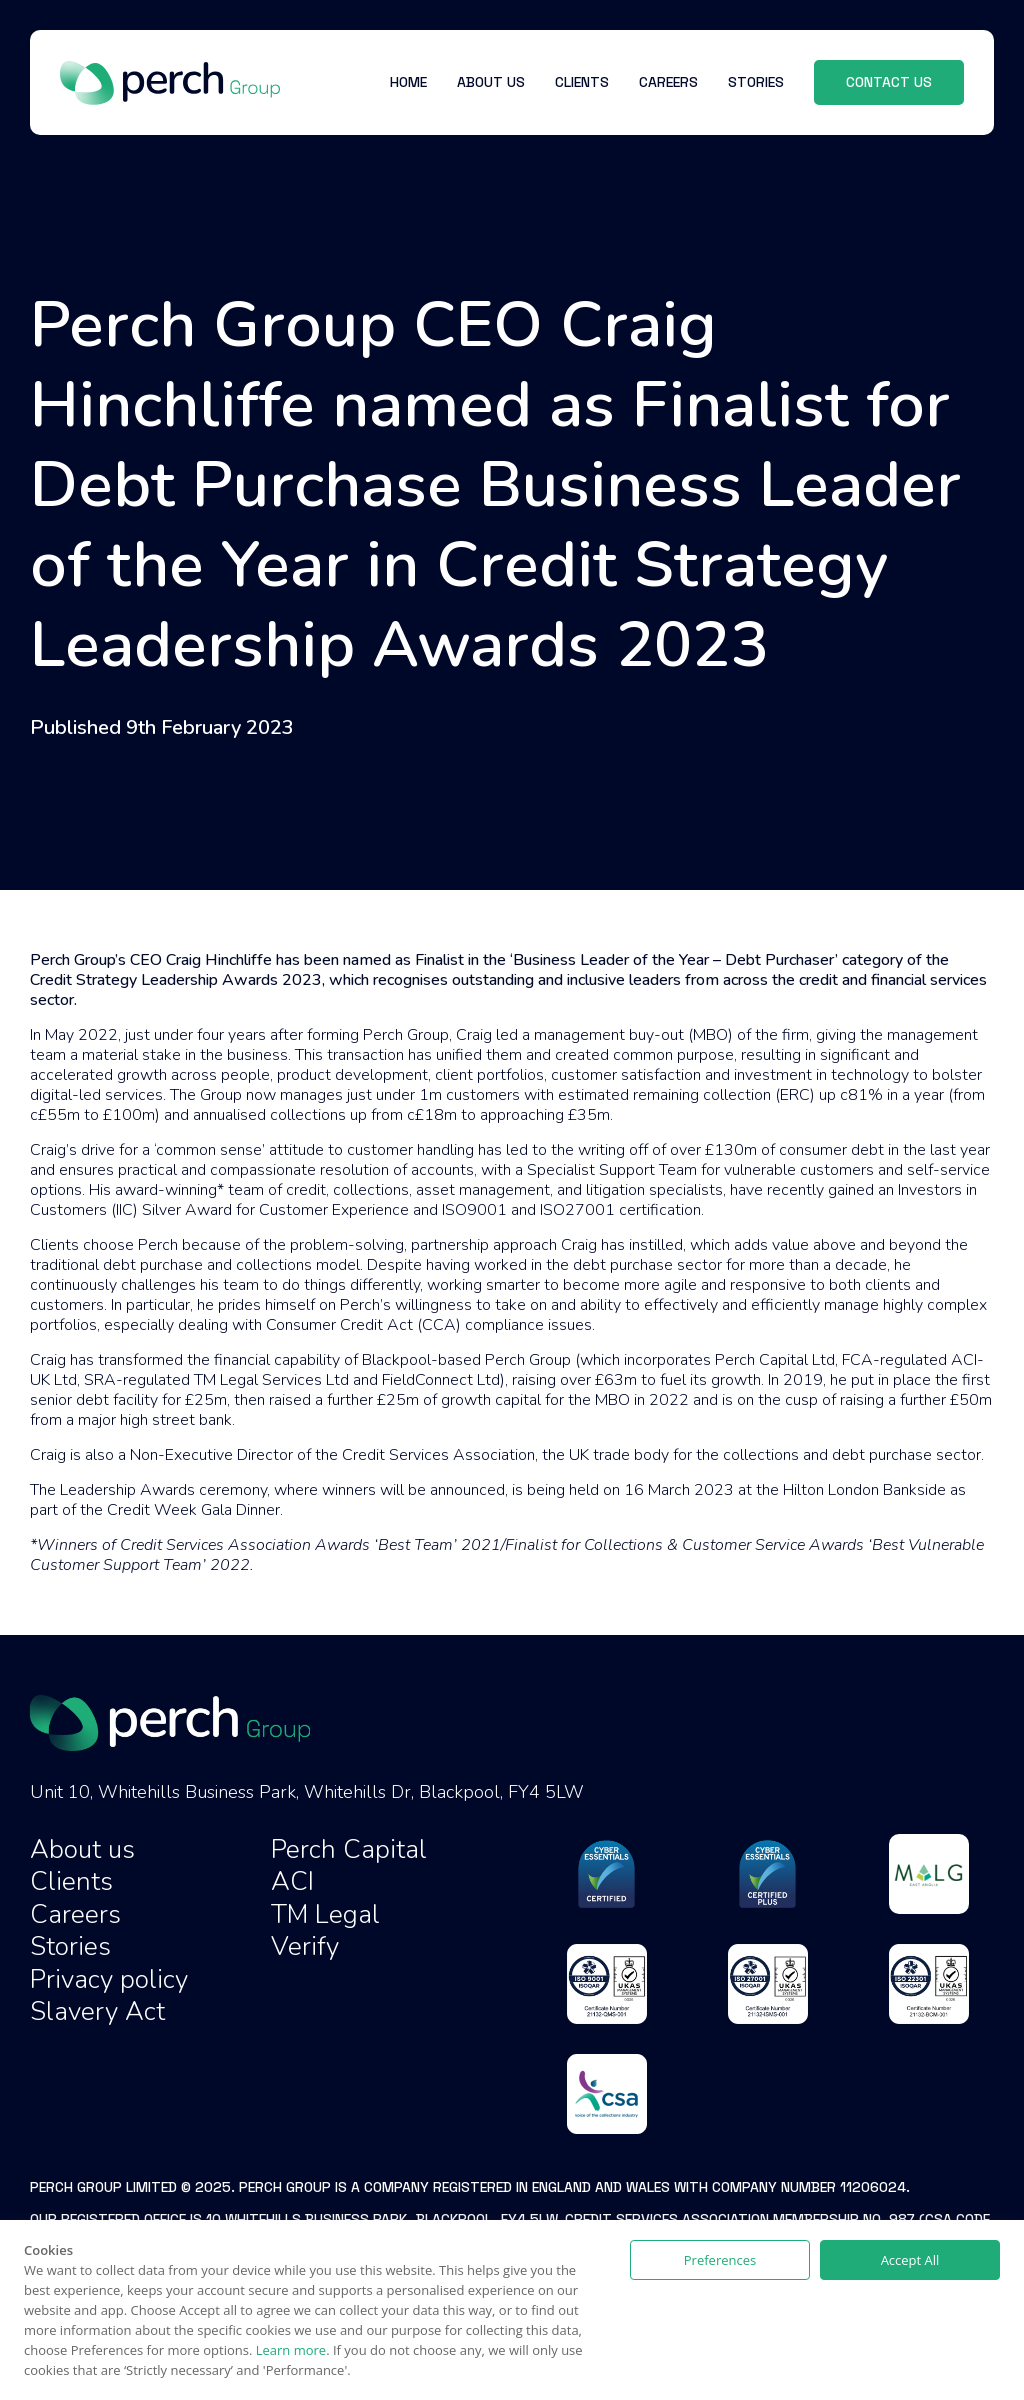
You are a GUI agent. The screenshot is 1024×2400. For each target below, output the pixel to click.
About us (82, 1849)
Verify (305, 1946)
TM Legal (325, 1914)
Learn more (291, 2350)
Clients (71, 1881)
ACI (292, 1881)
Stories (70, 1946)
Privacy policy (109, 1979)
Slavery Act (97, 2011)
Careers (75, 1914)
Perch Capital (349, 1849)
